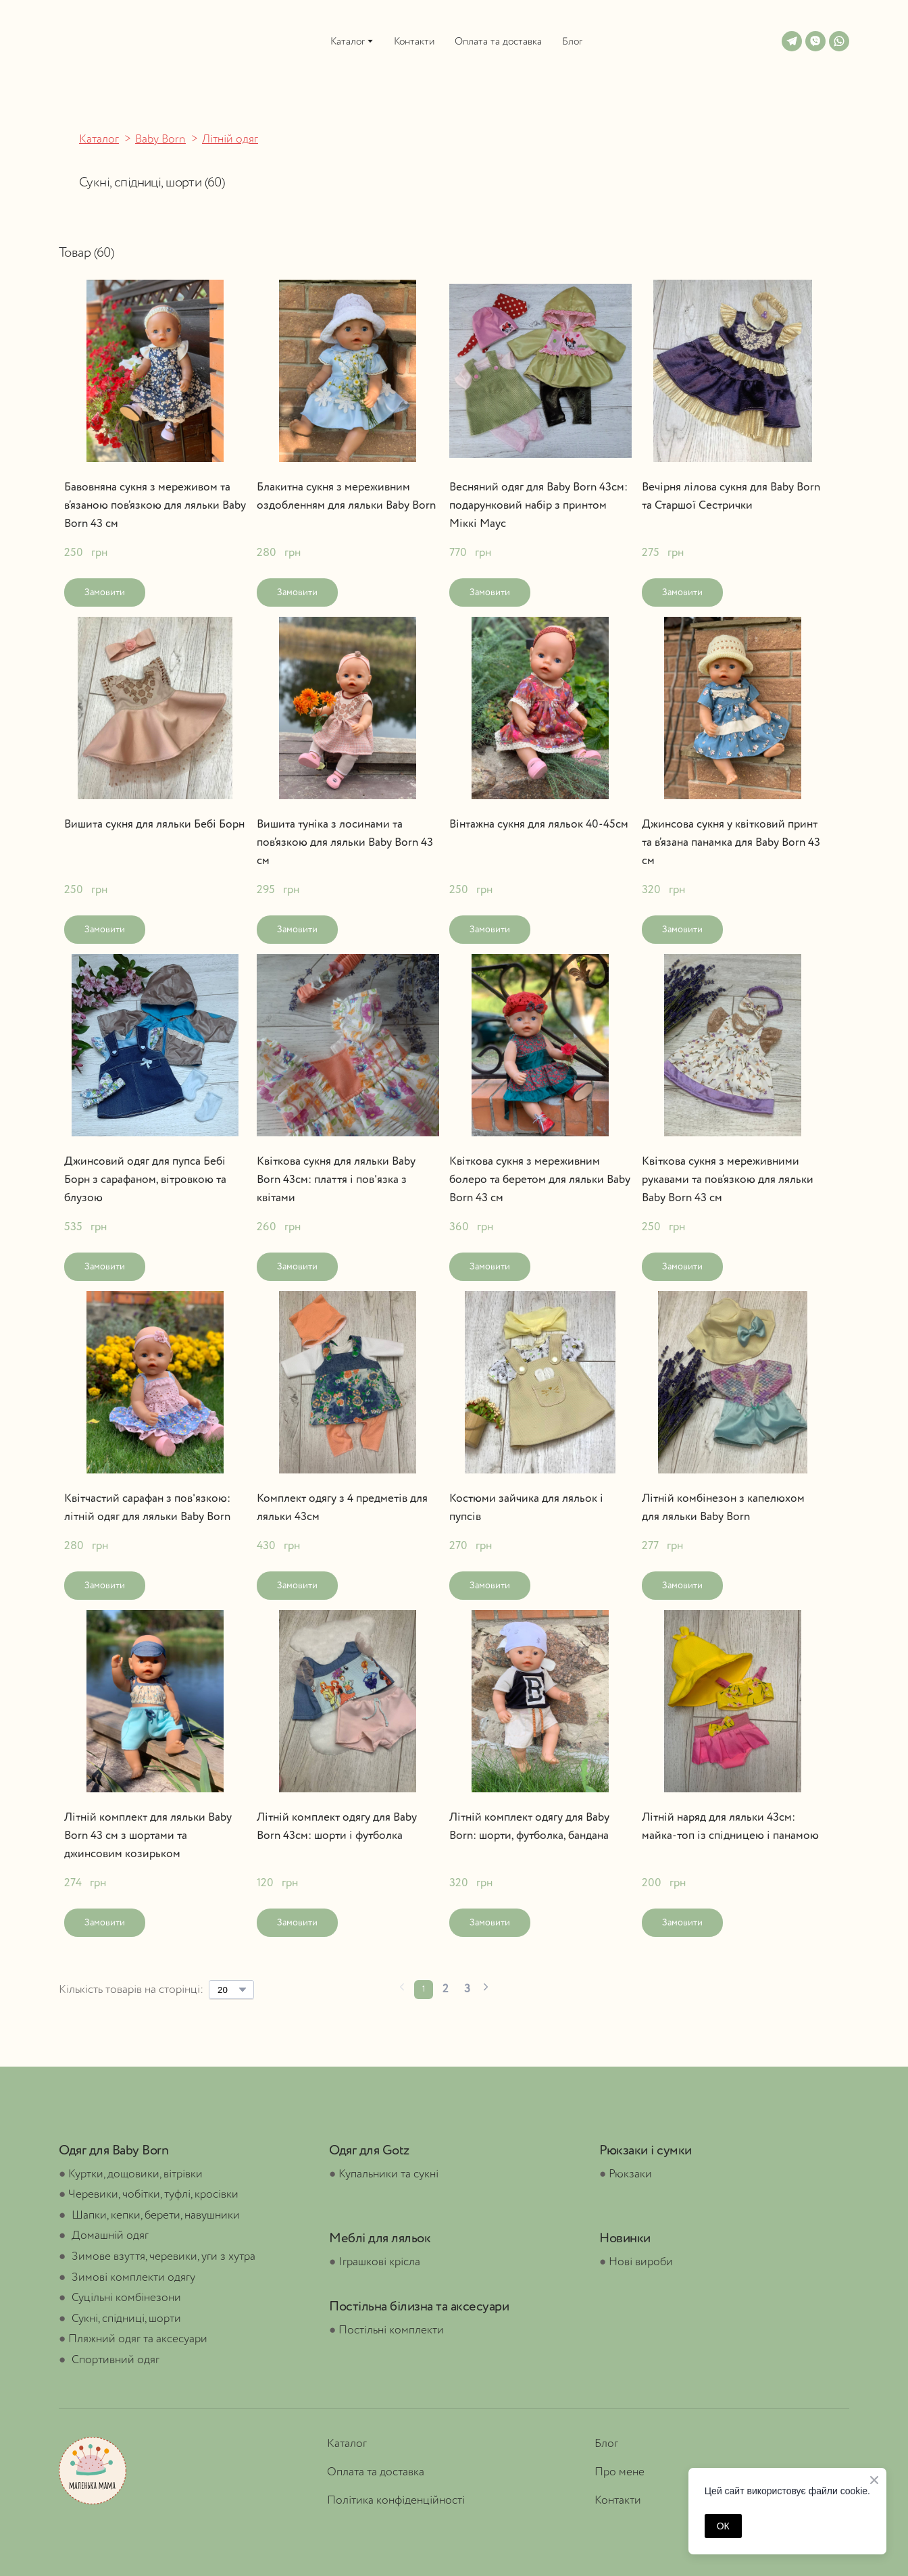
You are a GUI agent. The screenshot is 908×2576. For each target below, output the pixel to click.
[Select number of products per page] (231, 1989)
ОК (723, 2526)
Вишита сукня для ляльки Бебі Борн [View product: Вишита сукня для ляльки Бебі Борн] (154, 824)
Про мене (620, 2472)
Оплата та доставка (498, 41)
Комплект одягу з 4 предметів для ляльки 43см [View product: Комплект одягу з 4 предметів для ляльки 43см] (342, 1508)
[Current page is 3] (466, 1989)
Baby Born (160, 139)
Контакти (414, 41)
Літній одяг (230, 139)
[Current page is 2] (445, 1989)
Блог (572, 41)
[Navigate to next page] (485, 1989)
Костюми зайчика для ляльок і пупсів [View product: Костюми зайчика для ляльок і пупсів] (526, 1508)
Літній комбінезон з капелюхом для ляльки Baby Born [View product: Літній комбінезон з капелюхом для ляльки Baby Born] (723, 1508)
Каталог (347, 41)
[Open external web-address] (86, 41)
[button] (792, 41)
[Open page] (92, 2470)
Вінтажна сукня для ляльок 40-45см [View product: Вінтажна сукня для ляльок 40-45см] (538, 824)
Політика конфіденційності (396, 2500)
